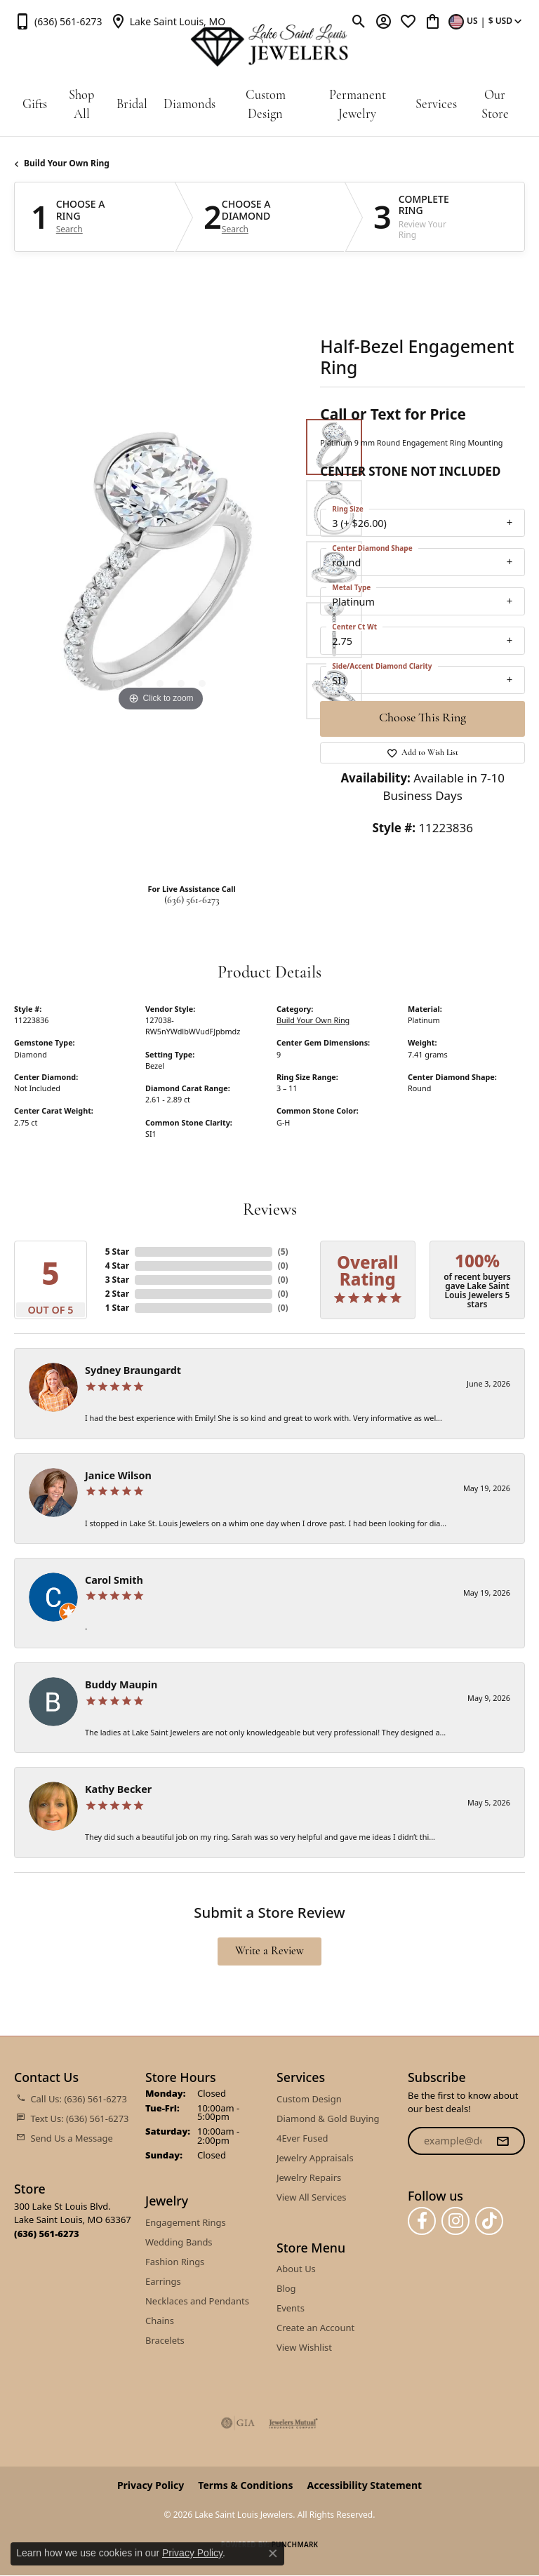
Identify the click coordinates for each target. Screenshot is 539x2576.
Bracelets (165, 2340)
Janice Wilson (118, 1475)
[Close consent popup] (273, 2553)
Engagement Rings (185, 2222)
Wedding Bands (179, 2242)
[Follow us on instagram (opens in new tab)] (455, 2221)
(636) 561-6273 (192, 900)
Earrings (163, 2281)
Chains (159, 2320)
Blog (286, 2288)
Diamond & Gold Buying (328, 2118)
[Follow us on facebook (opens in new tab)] (422, 2221)
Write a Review (269, 1951)
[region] (160, 569)
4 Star (117, 1266)
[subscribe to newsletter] (502, 2141)
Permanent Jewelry (357, 105)
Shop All (81, 105)
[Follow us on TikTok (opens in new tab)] (489, 2221)
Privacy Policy (150, 2485)
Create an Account (315, 2327)
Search (69, 229)
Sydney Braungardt (133, 1370)
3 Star (117, 1280)
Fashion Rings (174, 2261)
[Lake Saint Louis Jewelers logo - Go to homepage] (269, 45)
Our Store (495, 105)
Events (291, 2308)
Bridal (132, 105)
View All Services (311, 2197)
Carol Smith (114, 1580)
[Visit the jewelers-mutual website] (293, 2423)
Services (436, 105)
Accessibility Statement (364, 2485)
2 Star (117, 1294)
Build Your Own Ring (66, 163)
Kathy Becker (118, 1789)
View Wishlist (304, 2347)
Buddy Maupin (121, 1684)
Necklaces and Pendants (197, 2301)
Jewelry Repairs (309, 2177)
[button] (359, 21)
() (283, 1251)
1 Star (117, 1308)
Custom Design (266, 105)
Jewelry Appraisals (315, 2157)
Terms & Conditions (245, 2485)
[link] (58, 21)
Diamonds (189, 105)
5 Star (117, 1251)
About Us (296, 2268)
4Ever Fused (302, 2138)
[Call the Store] (46, 2233)
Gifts (34, 105)
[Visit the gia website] (238, 2423)
